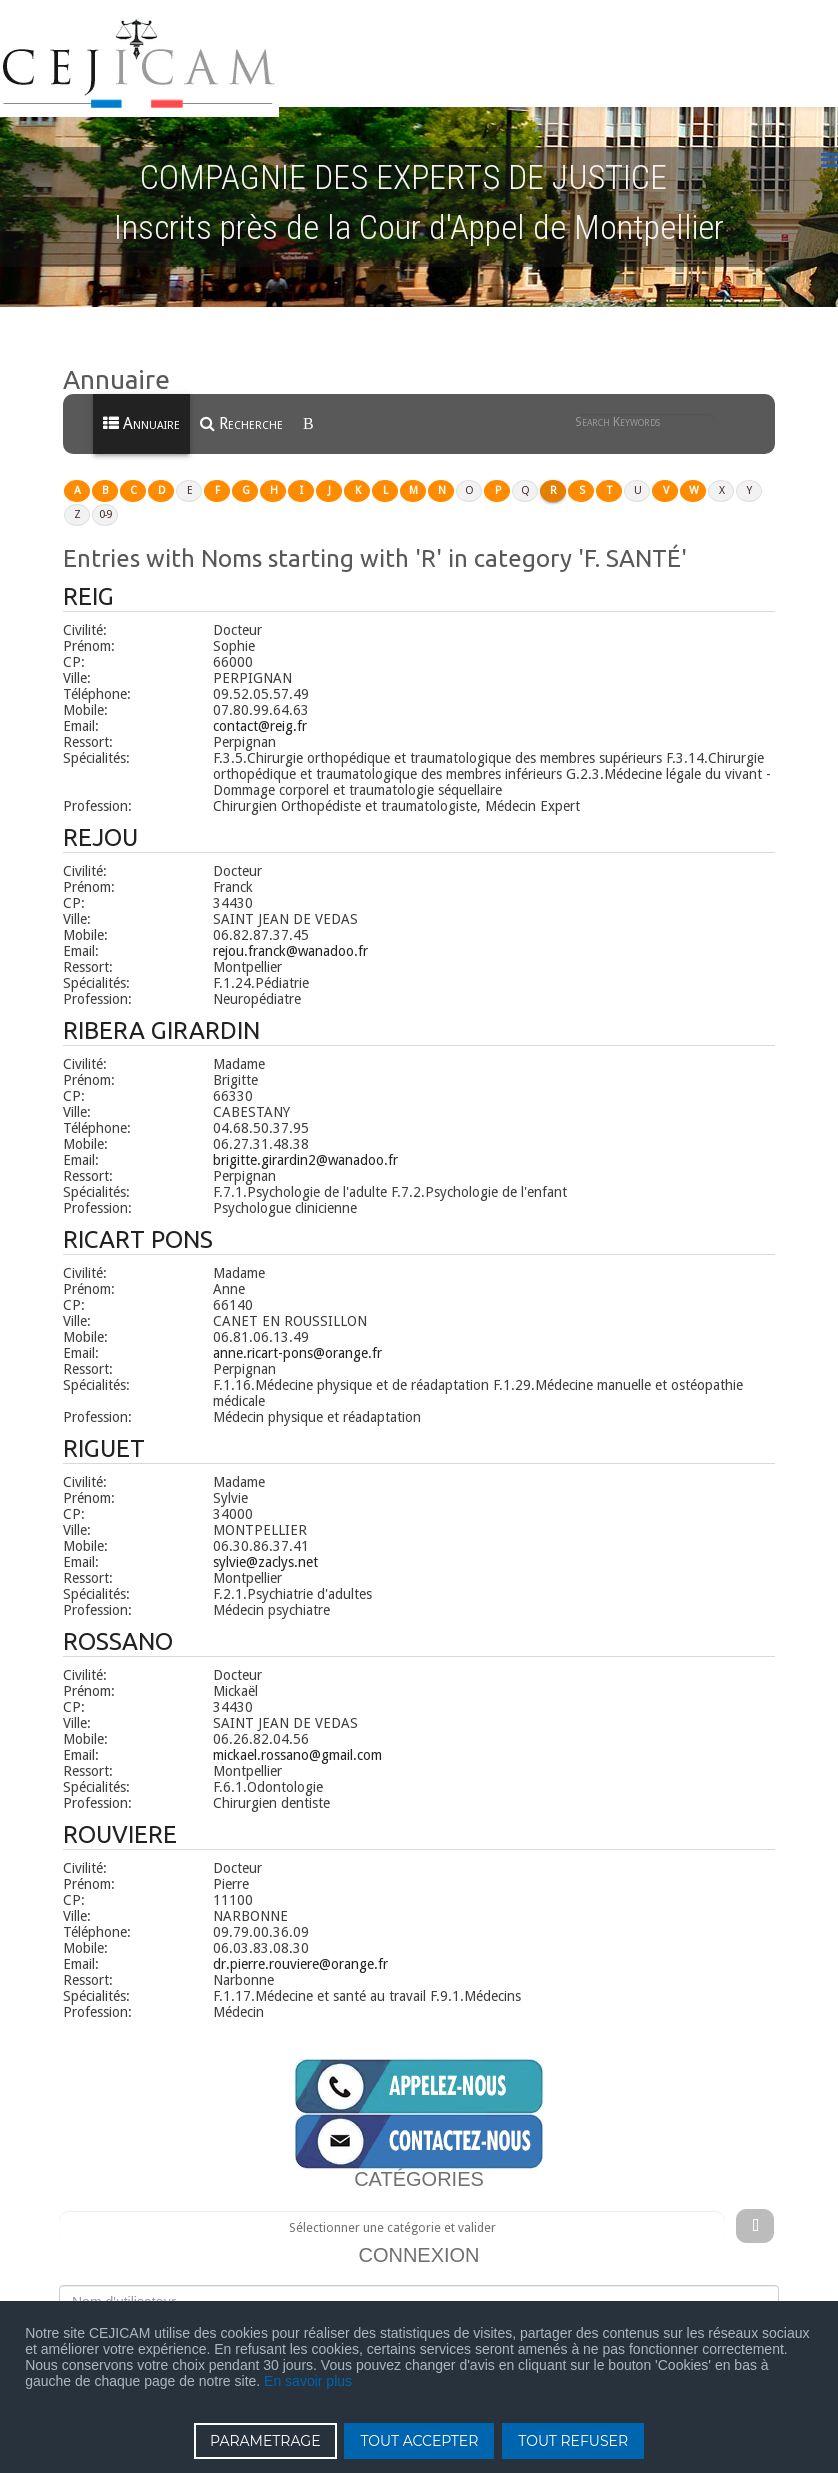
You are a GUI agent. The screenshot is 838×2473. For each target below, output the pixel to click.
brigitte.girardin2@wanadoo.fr (305, 1143)
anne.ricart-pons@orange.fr (297, 1336)
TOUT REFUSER (573, 2441)
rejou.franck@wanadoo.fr (290, 934)
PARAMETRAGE (265, 2441)
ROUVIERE (120, 1817)
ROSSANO (118, 1624)
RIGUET (104, 1431)
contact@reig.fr (260, 709)
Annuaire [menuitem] (141, 407)
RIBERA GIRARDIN (161, 1013)
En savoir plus (308, 2381)
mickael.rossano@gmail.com (297, 1738)
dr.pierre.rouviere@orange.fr (300, 1947)
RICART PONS (138, 1222)
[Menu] (829, 144)
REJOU (100, 820)
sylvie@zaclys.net (265, 1545)
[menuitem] (310, 408)
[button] (140, 820)
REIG (88, 579)
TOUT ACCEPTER (419, 2441)
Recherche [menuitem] (241, 407)
